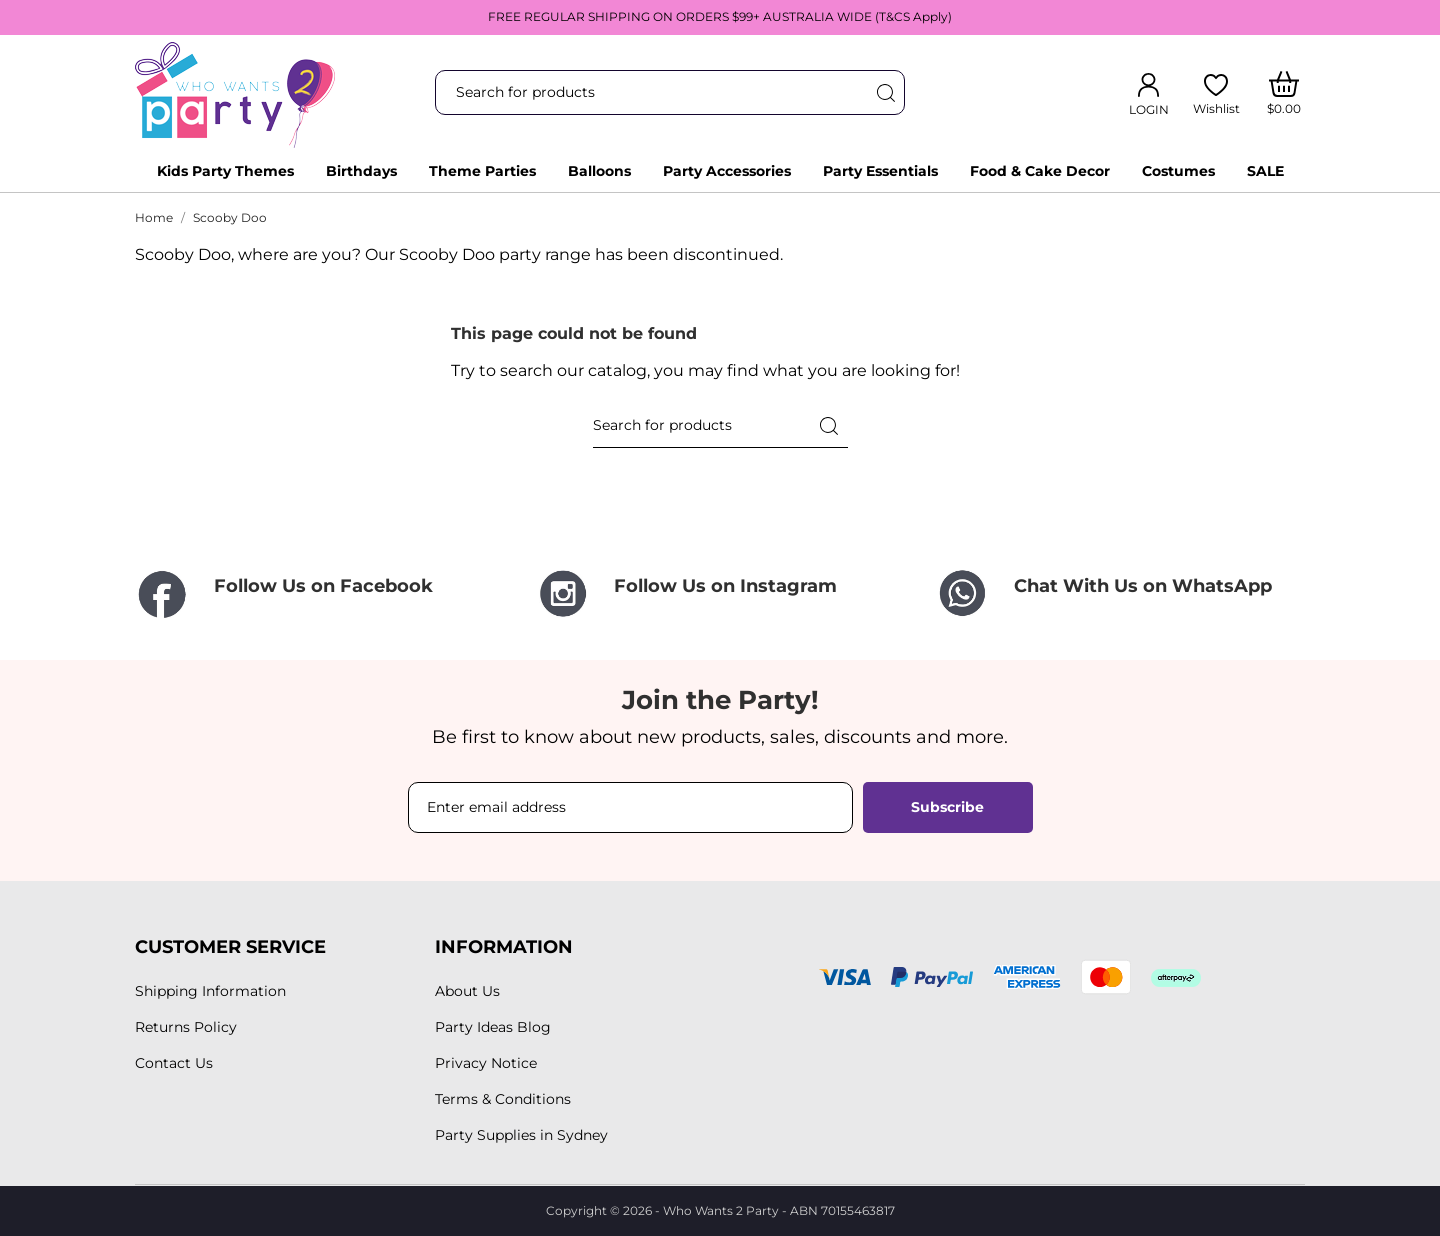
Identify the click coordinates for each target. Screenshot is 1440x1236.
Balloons (599, 171)
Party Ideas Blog (493, 1027)
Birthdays (361, 171)
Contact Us (174, 1063)
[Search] (885, 92)
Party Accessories (727, 171)
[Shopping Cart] (1284, 93)
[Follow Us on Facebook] (320, 595)
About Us (467, 991)
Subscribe (947, 807)
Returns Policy (186, 1027)
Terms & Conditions (503, 1099)
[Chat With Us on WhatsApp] (1120, 593)
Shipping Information (210, 991)
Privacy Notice (486, 1063)
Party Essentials (880, 171)
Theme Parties (482, 171)
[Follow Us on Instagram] (720, 593)
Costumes (1178, 171)
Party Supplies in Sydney (521, 1135)
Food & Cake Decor (1040, 171)
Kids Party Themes (225, 171)
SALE (1265, 171)
